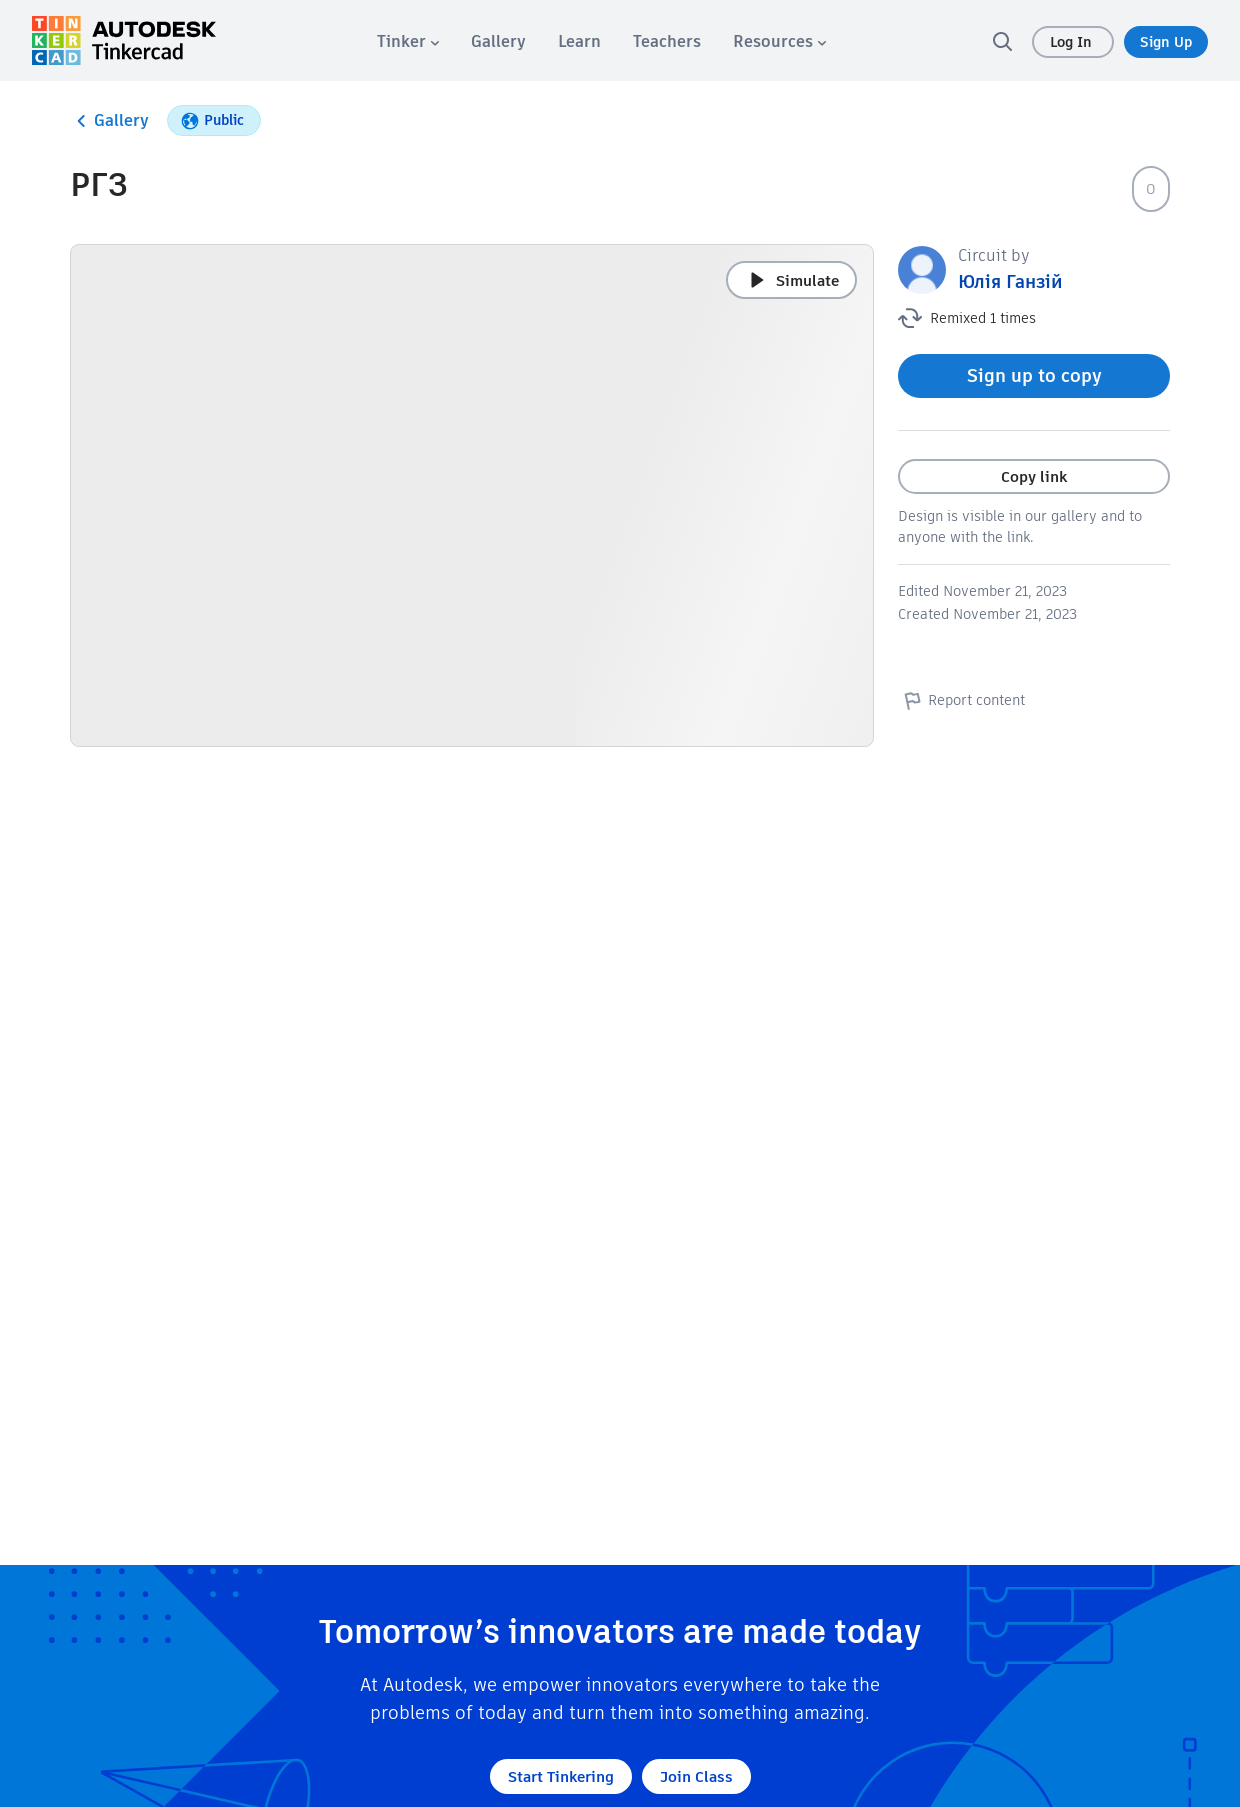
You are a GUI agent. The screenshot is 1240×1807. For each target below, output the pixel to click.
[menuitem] (408, 41)
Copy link (1034, 476)
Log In (1073, 42)
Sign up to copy (1034, 375)
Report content (961, 700)
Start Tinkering (561, 1776)
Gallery (109, 121)
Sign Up (1166, 42)
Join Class (696, 1776)
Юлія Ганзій (1010, 281)
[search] (1002, 41)
